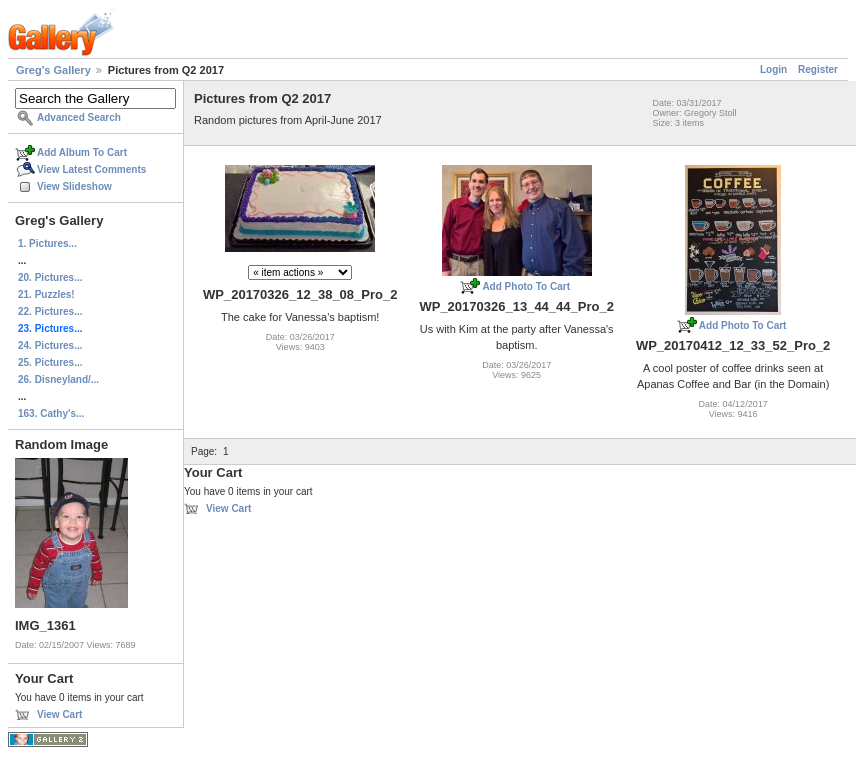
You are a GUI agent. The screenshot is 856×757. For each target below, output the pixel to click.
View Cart (59, 714)
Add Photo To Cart (526, 286)
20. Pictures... (50, 277)
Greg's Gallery (53, 70)
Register (818, 69)
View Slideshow (74, 186)
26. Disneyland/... (58, 379)
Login (773, 69)
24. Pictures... (50, 345)
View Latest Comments (91, 169)
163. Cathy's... (51, 413)
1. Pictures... (47, 243)
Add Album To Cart (82, 152)
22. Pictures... (50, 311)
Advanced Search (79, 117)
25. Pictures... (50, 362)
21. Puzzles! (46, 294)
